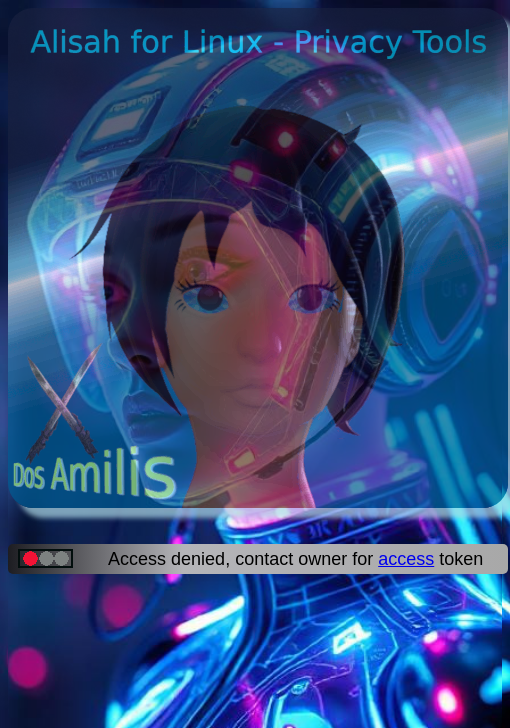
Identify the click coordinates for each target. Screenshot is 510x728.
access (406, 559)
